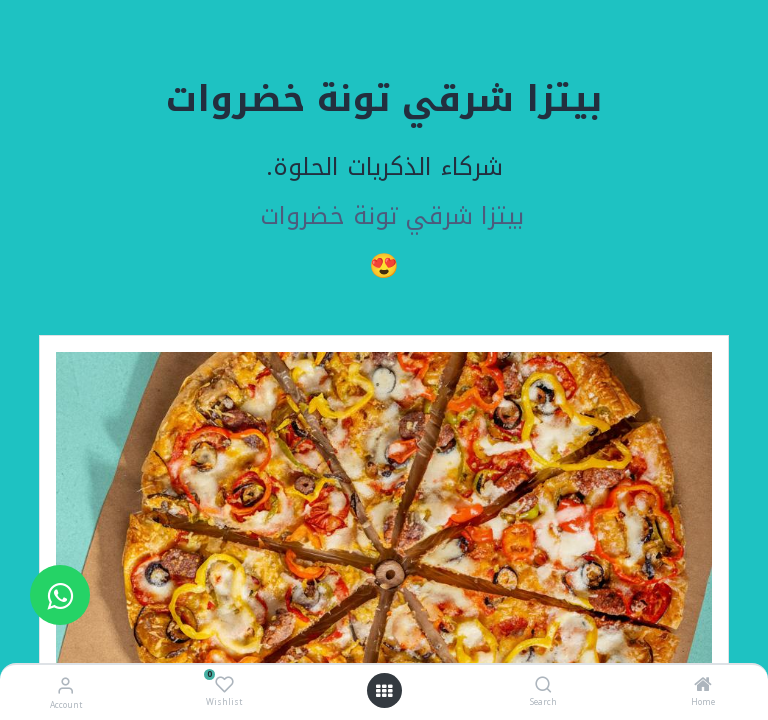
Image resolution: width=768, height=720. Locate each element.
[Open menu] (384, 691)
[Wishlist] (224, 685)
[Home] (703, 686)
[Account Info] (65, 685)
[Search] (543, 686)
